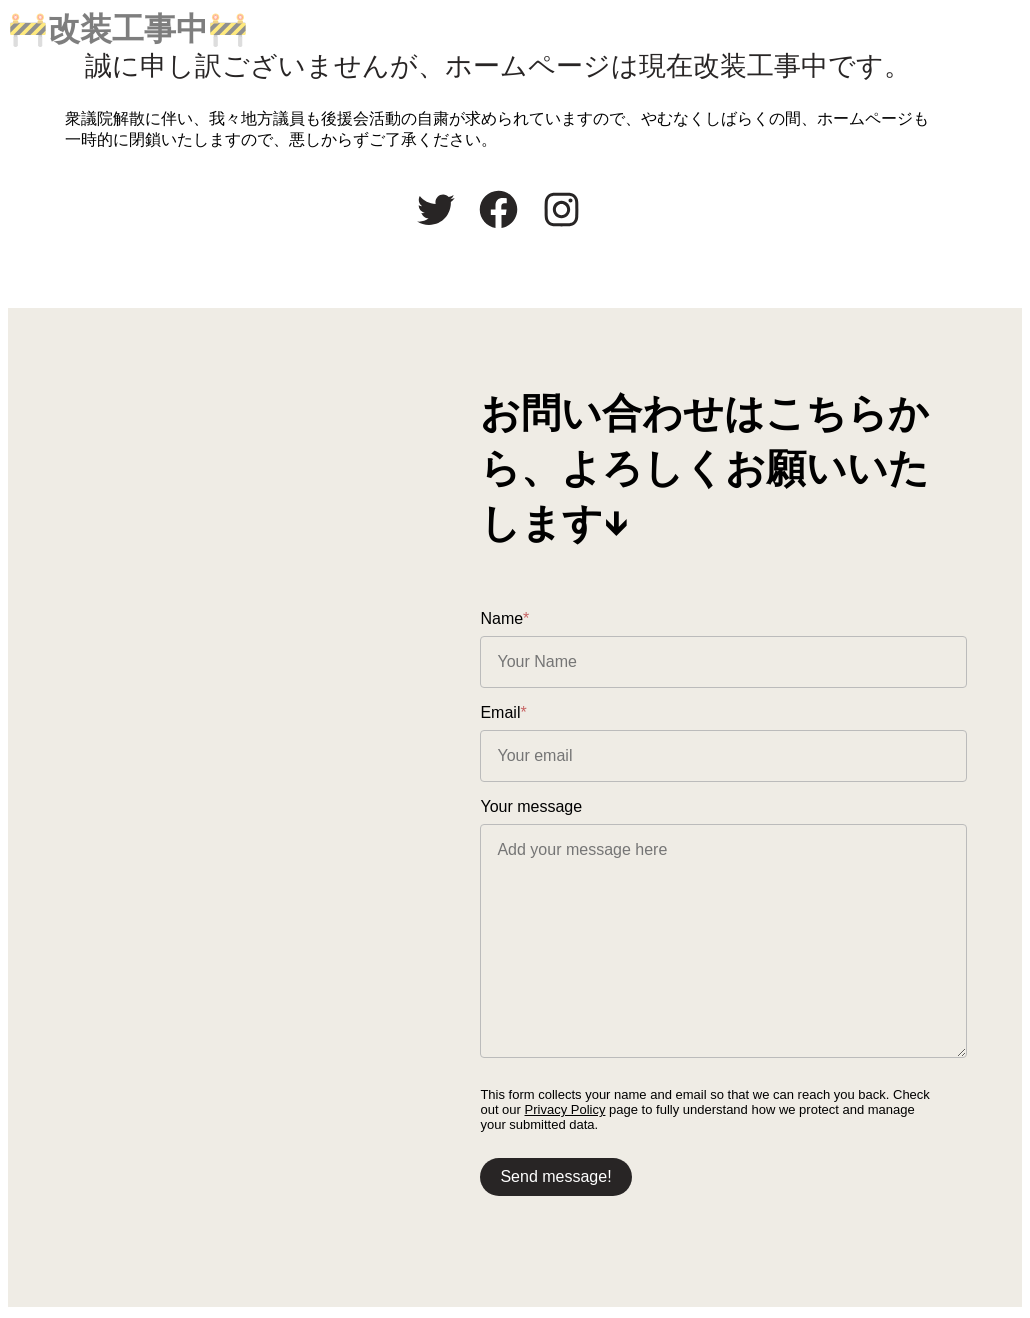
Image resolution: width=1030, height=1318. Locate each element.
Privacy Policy (577, 1111)
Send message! (590, 1178)
